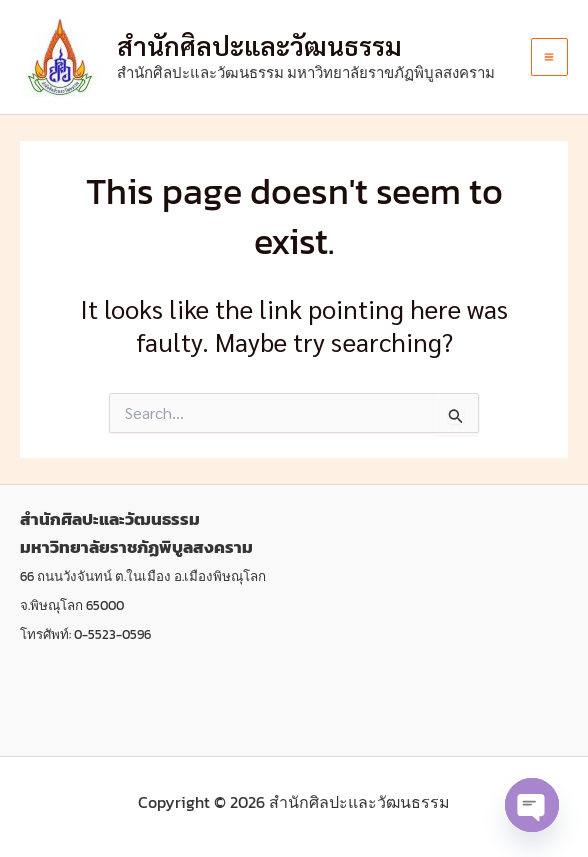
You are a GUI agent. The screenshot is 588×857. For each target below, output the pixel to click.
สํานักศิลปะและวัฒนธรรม (259, 45)
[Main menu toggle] (550, 57)
